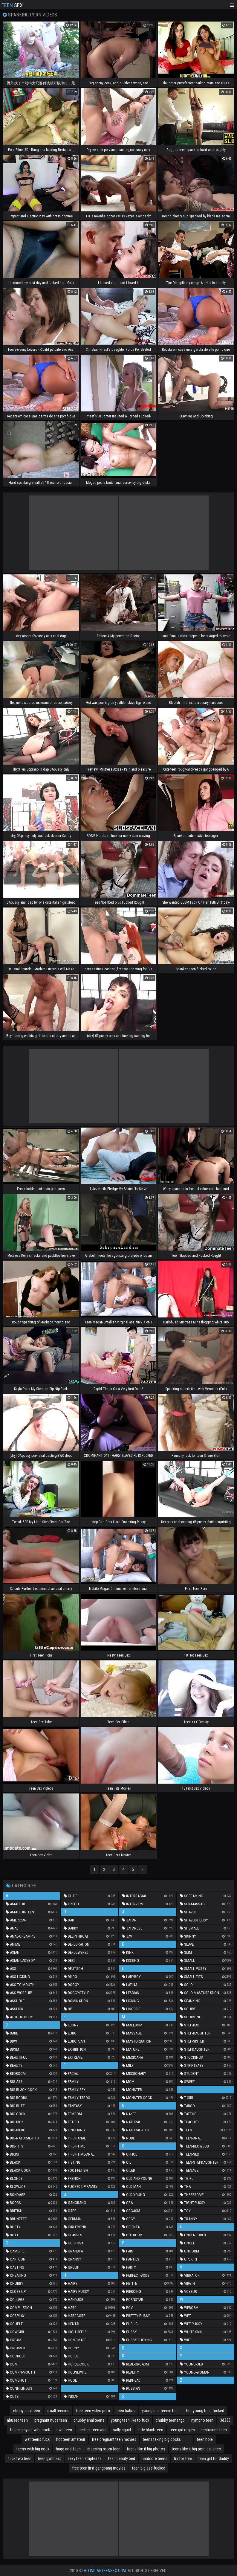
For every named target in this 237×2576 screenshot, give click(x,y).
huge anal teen (68, 2449)
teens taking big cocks (162, 2439)
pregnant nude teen (50, 2420)
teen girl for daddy (213, 2458)
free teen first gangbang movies (99, 2468)
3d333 (225, 2420)
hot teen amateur (70, 2439)
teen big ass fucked (148, 2468)
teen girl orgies (182, 2429)
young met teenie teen (161, 2410)
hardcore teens (154, 2458)
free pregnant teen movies (114, 2439)
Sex (12, 4)
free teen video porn (93, 2410)
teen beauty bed (121, 2458)
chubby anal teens (89, 2420)
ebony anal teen (26, 2410)
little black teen (150, 2429)
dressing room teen (103, 2449)
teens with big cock (32, 2449)
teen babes (126, 2410)
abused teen (17, 2420)
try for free (183, 2458)
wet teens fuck (37, 2439)
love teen (64, 2429)
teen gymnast (49, 2458)
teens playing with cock (30, 2429)
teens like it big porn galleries (196, 2449)
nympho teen (202, 2420)
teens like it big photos (146, 2449)
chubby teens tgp (170, 2420)
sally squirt (122, 2429)
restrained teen (214, 2429)
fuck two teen (19, 2458)
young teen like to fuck (130, 2420)
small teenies (58, 2410)
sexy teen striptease (85, 2458)
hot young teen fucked (205, 2410)
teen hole (205, 2439)
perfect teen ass (92, 2429)
